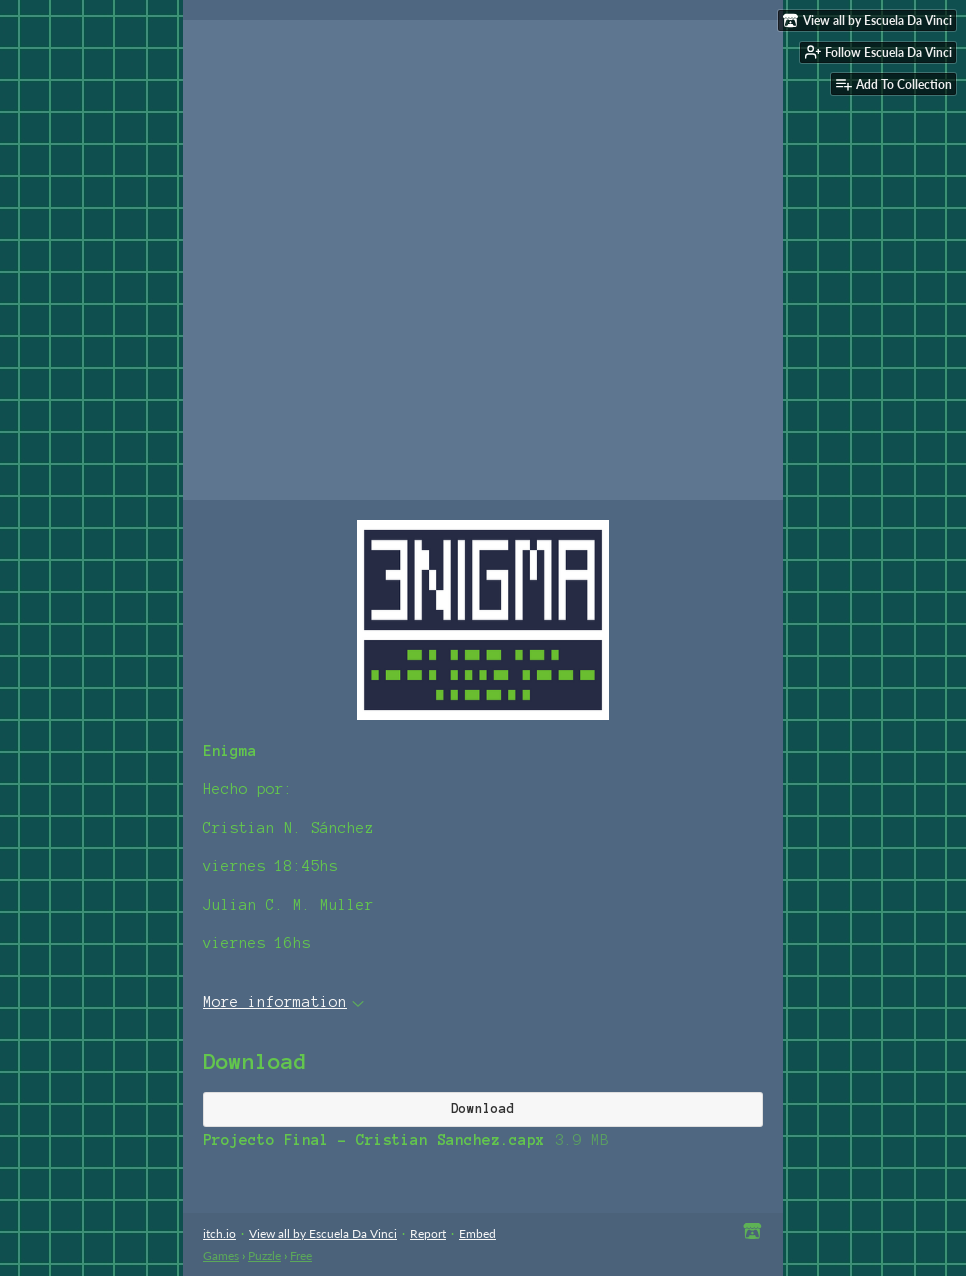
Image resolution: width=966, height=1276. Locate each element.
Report (428, 1233)
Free (301, 1255)
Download (483, 1109)
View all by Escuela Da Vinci (323, 1233)
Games (221, 1255)
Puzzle (264, 1255)
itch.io (219, 1233)
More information (283, 1002)
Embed (477, 1233)
